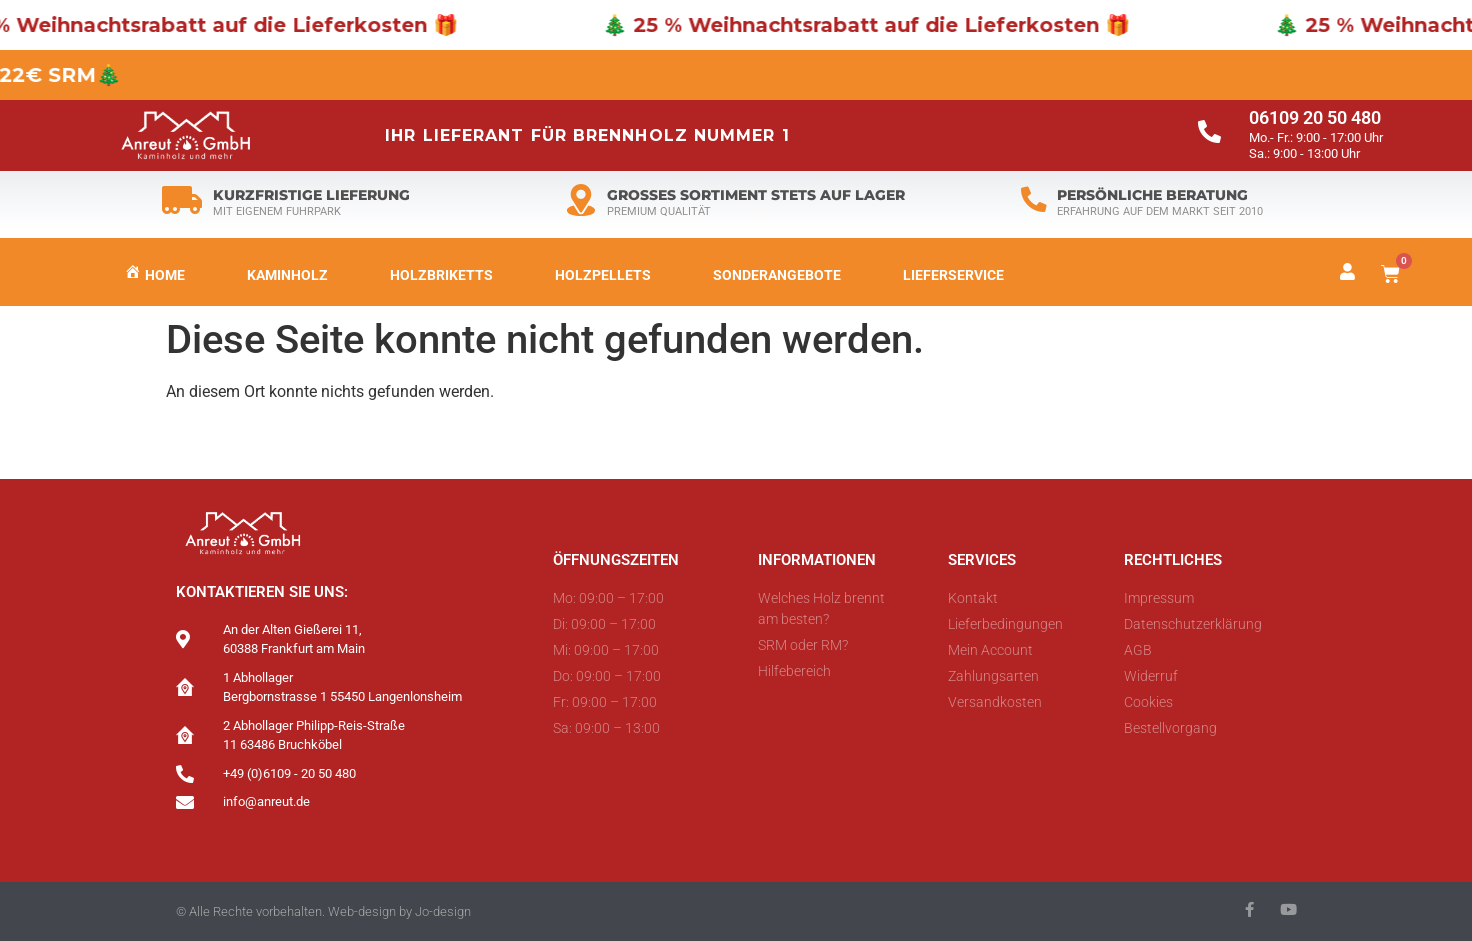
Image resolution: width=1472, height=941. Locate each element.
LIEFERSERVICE (953, 275)
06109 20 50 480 (1315, 118)
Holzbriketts (441, 275)
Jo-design (443, 911)
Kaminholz (287, 275)
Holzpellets (603, 275)
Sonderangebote (777, 275)
